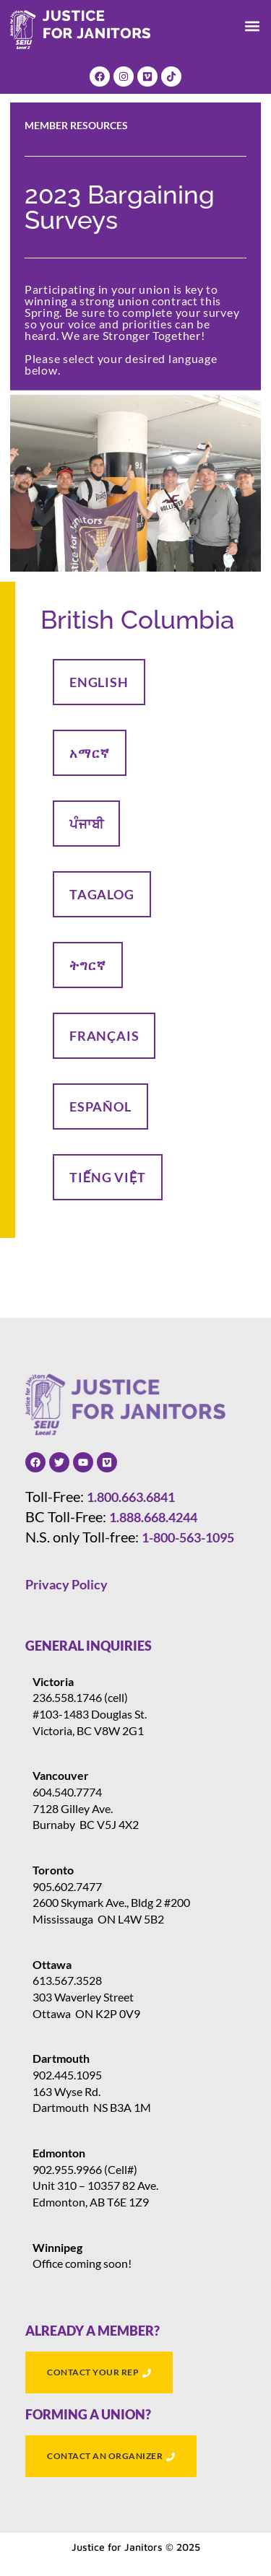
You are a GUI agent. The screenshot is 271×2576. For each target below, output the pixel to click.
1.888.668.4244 (153, 1517)
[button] (252, 26)
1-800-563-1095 (188, 1537)
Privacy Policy (66, 1584)
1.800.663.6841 (131, 1497)
